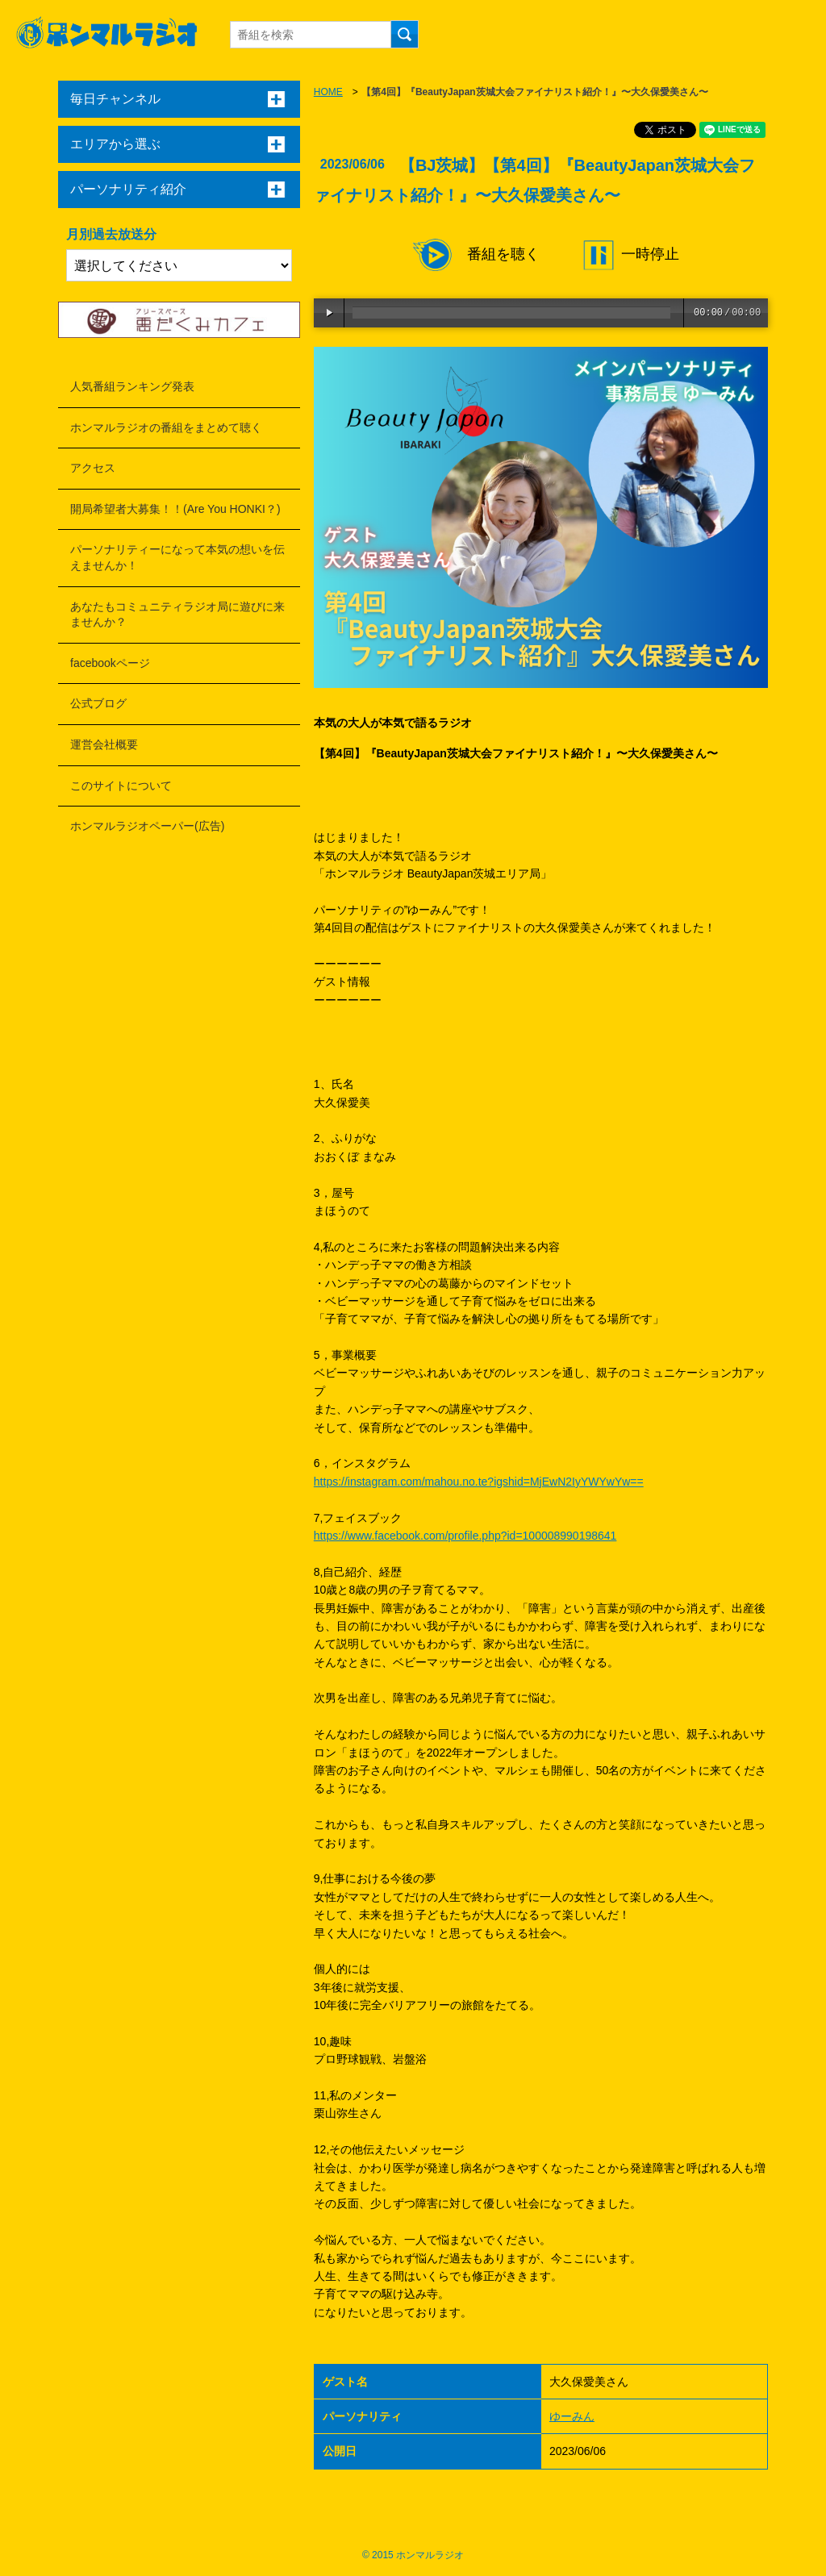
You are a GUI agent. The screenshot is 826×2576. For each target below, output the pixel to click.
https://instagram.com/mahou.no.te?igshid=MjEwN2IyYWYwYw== (479, 1481)
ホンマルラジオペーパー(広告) (147, 825)
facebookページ (110, 663)
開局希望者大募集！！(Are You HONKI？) (175, 508)
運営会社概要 (104, 744)
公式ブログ (98, 703)
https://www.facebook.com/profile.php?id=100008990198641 (465, 1535)
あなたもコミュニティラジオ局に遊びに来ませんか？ (177, 614)
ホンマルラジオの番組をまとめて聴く (166, 427)
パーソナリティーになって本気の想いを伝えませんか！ (177, 557)
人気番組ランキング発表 (132, 386)
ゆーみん (571, 2416)
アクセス (92, 467)
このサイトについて (121, 785)
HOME (328, 92)
